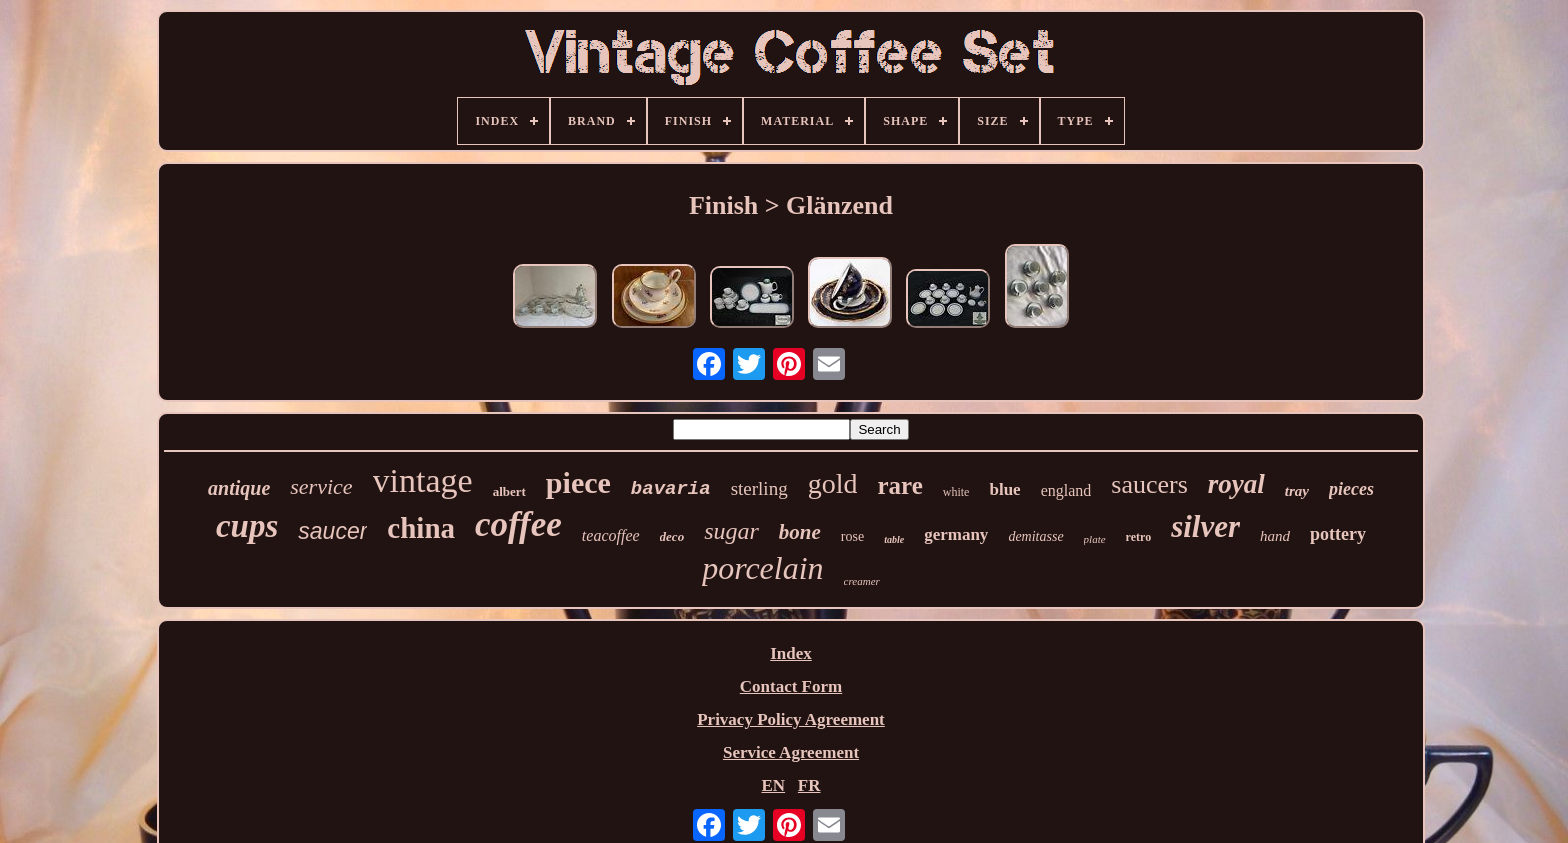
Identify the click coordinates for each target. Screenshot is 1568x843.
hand (1275, 536)
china (421, 528)
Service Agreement (791, 752)
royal (1236, 484)
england (1066, 490)
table (894, 539)
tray (1297, 491)
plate (1095, 539)
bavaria (671, 489)
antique (239, 488)
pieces (1351, 489)
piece (578, 482)
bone (800, 532)
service (321, 486)
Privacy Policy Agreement (791, 719)
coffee (518, 524)
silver (1205, 526)
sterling (759, 488)
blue (1004, 489)
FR (809, 785)
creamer (862, 581)
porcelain (762, 568)
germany (956, 534)
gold (833, 483)
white (956, 492)
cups (247, 526)
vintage (423, 480)
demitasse (1035, 536)
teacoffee (611, 535)
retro (1139, 537)
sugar (731, 531)
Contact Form (791, 686)
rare (899, 485)
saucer (332, 531)
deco (672, 536)
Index (791, 653)
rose (852, 536)
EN (773, 785)
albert (509, 491)
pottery (1338, 534)
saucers (1149, 484)
